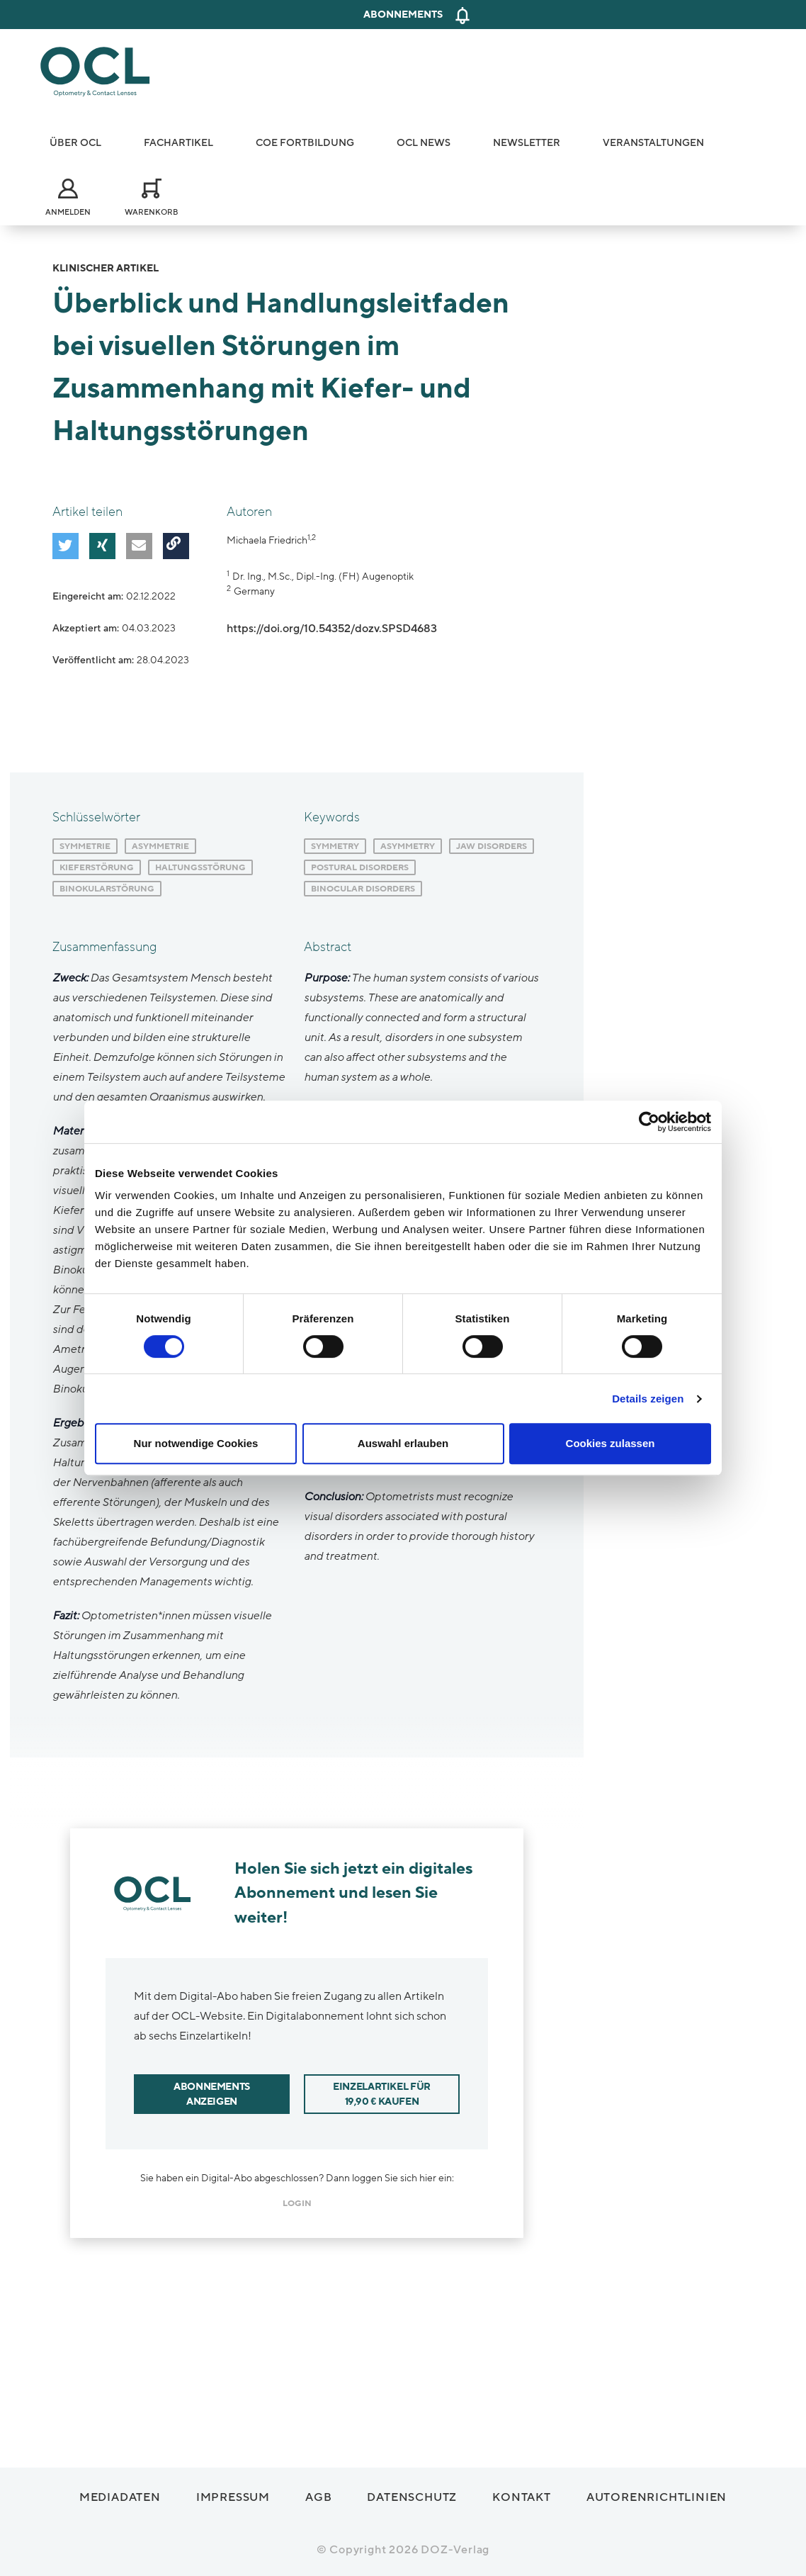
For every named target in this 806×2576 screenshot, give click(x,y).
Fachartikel (178, 143)
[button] (63, 543)
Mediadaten (120, 2493)
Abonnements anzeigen (212, 2090)
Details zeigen (647, 1399)
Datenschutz (412, 2493)
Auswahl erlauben (403, 1443)
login (297, 2199)
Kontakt (521, 2493)
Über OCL (75, 143)
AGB (318, 2493)
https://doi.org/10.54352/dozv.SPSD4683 (332, 628)
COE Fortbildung (305, 143)
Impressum (233, 2493)
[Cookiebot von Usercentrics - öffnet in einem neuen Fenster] (649, 1121)
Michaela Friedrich (267, 540)
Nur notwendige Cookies (196, 1443)
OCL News (423, 143)
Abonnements (403, 14)
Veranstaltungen (653, 143)
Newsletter (526, 143)
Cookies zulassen (610, 1443)
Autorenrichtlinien (656, 2493)
